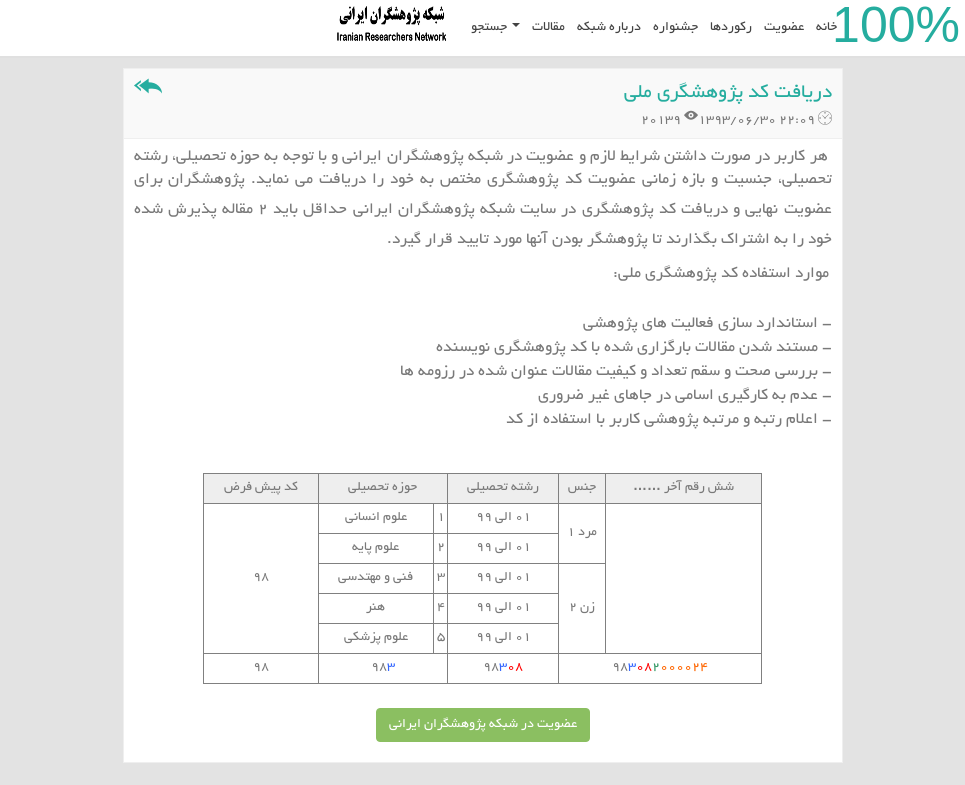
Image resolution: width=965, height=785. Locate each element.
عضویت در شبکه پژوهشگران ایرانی (483, 725)
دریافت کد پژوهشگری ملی (728, 93)
